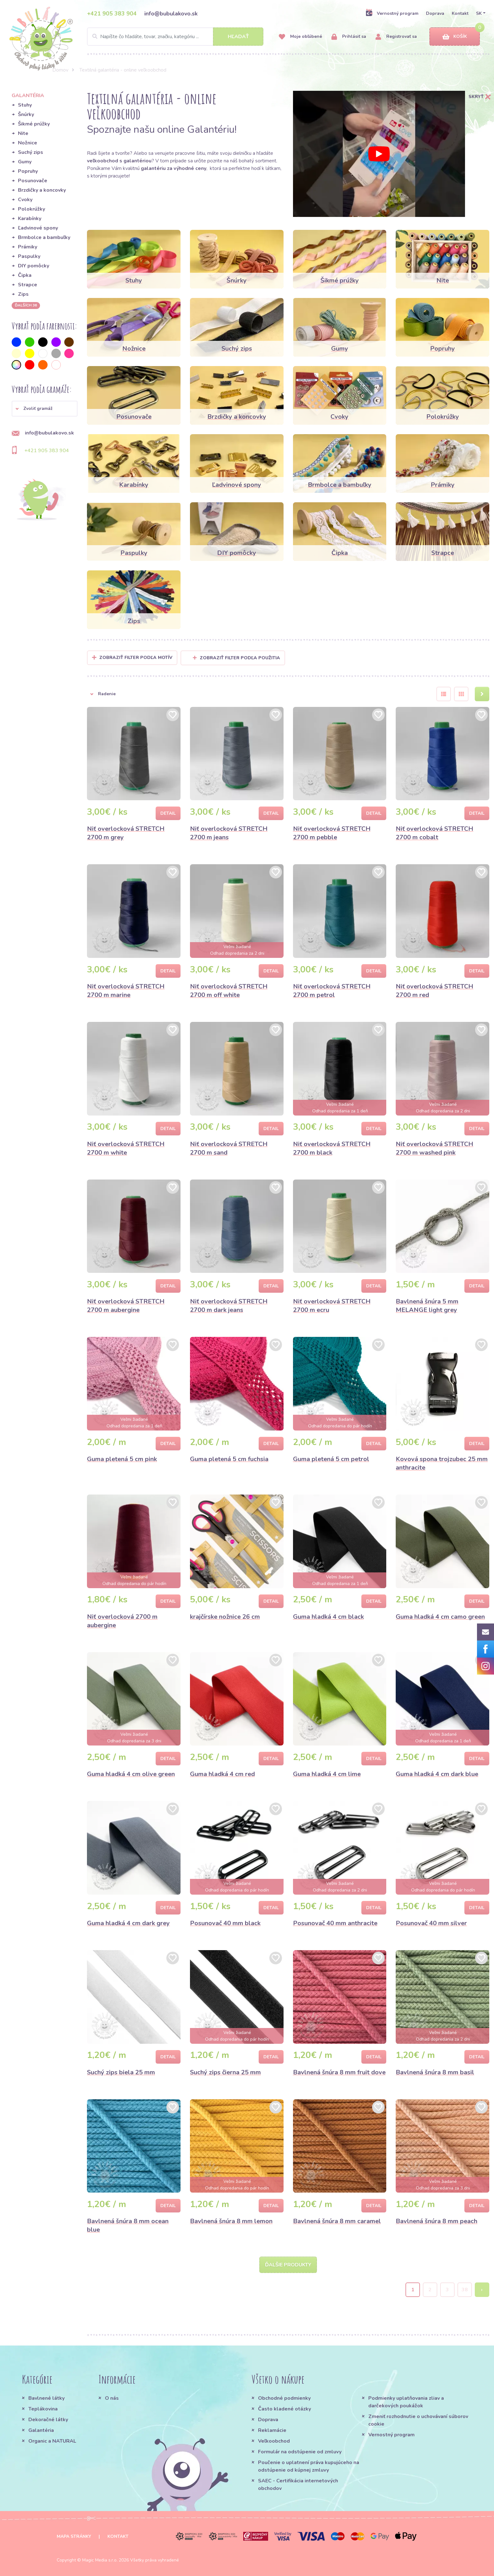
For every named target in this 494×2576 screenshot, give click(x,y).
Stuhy (25, 105)
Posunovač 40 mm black (225, 1923)
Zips (23, 294)
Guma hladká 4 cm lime (327, 1774)
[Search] (175, 36)
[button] (44, 408)
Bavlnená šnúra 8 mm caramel (337, 2221)
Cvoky (25, 199)
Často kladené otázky (284, 2408)
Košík (454, 36)
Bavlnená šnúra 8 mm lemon (231, 2221)
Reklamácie (272, 2430)
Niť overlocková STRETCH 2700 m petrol (331, 990)
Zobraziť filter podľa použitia (236, 658)
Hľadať (238, 36)
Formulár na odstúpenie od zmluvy (300, 2451)
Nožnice (27, 142)
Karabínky (29, 218)
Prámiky (27, 246)
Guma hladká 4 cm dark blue (437, 1774)
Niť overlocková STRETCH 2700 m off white (228, 990)
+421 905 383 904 (112, 13)
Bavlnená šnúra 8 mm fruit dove (339, 2072)
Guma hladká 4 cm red (222, 1774)
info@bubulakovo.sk (171, 13)
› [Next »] (482, 2289)
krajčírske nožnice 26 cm (225, 1616)
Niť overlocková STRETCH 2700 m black (331, 1148)
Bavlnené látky (46, 2398)
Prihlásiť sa (348, 36)
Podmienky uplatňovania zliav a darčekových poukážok (406, 2402)
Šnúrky (26, 114)
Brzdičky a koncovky (42, 190)
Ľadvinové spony (38, 227)
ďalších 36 (26, 305)
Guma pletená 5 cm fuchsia (229, 1459)
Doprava (435, 13)
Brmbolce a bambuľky (44, 237)
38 (465, 2289)
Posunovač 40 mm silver (431, 1923)
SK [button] (479, 13)
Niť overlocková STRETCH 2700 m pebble (331, 833)
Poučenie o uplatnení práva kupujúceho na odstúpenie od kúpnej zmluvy (308, 2466)
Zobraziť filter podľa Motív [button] (135, 658)
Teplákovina (43, 2408)
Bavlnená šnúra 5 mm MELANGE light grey (427, 1305)
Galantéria (41, 2430)
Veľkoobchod (274, 2441)
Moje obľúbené (300, 36)
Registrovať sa (396, 36)
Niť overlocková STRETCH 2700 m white (125, 1148)
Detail (168, 813)
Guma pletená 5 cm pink (122, 1459)
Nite (23, 133)
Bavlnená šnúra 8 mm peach (436, 2221)
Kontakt (460, 13)
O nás (112, 2398)
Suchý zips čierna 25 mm (225, 2072)
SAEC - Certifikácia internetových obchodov (298, 2484)
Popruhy (28, 171)
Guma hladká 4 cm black (328, 1616)
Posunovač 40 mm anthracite (335, 1923)
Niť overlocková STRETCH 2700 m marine (125, 990)
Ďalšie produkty (288, 2264)
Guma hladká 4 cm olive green (131, 1774)
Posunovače (32, 180)
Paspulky (29, 256)
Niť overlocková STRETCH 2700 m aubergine (125, 1305)
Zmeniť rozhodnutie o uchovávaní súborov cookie (418, 2420)
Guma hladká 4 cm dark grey (128, 1923)
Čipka (25, 275)
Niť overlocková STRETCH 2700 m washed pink (434, 1148)
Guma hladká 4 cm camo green (440, 1616)
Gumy (25, 161)
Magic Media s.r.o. (100, 2560)
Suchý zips (30, 152)
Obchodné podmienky (284, 2398)
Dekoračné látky (48, 2419)
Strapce (27, 284)
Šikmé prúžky (34, 123)
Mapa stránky (74, 2536)
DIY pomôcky (33, 265)
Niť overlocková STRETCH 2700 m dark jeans (228, 1305)
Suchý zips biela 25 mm (121, 2072)
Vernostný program (391, 13)
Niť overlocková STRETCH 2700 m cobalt (434, 833)
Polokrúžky (31, 209)
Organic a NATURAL (52, 2441)
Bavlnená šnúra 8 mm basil (435, 2072)
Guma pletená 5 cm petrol (331, 1459)
